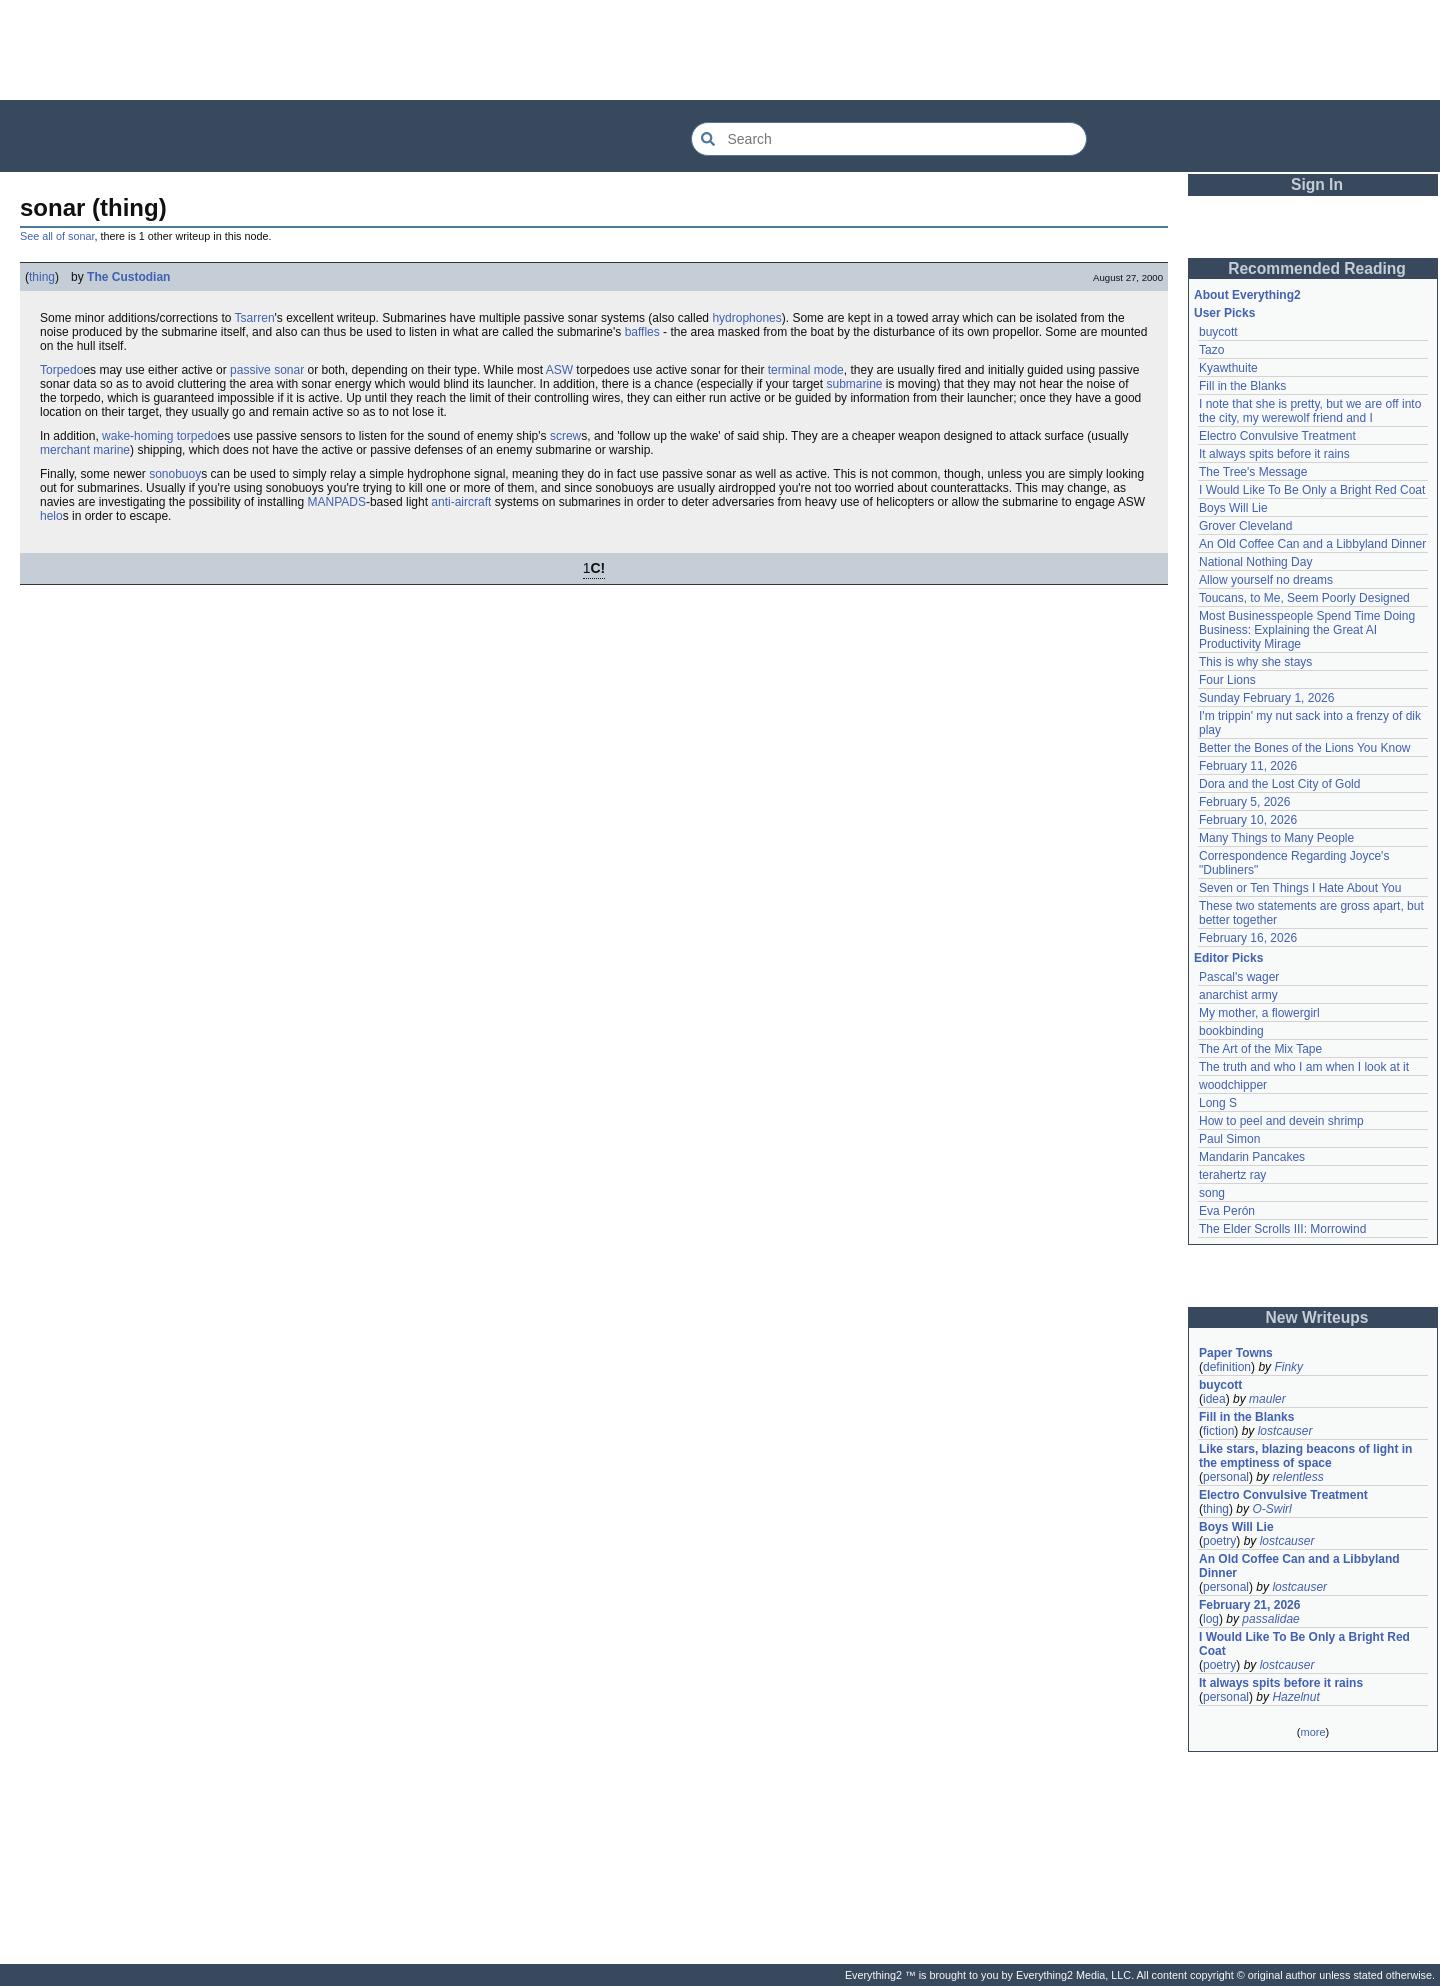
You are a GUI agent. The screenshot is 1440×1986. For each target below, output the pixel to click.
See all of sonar (57, 236)
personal (1226, 1477)
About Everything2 (1247, 295)
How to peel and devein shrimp (1281, 1121)
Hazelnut (1295, 1697)
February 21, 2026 (1249, 1605)
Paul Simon (1229, 1139)
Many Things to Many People (1276, 838)
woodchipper (1233, 1085)
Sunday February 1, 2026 (1266, 698)
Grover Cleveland (1245, 526)
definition (1227, 1367)
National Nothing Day (1255, 562)
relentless (1297, 1477)
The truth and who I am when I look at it (1304, 1067)
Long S (1218, 1103)
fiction (1218, 1431)
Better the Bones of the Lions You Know (1305, 748)
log (1211, 1619)
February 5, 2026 (1244, 802)
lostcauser (1285, 1431)
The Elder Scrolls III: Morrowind (1282, 1229)
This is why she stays (1255, 662)
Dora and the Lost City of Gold (1279, 784)
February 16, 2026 (1248, 938)
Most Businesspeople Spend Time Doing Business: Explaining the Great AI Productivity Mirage (1307, 630)
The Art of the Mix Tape (1260, 1049)
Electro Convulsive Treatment (1277, 436)
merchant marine (85, 450)
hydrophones (746, 318)
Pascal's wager (1239, 977)
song (1212, 1193)
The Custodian (128, 277)
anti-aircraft (461, 502)
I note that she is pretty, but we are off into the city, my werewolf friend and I (1310, 411)
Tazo (1211, 350)
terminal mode (806, 370)
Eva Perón (1227, 1211)
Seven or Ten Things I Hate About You (1300, 888)
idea (1214, 1399)
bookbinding (1231, 1031)
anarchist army (1238, 995)
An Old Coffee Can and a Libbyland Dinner (1312, 544)
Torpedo (61, 370)
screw (565, 436)
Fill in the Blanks (1242, 386)
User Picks (1224, 313)
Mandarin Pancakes (1252, 1157)
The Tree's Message (1253, 472)
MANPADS (336, 502)
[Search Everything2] (889, 139)
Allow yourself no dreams (1266, 580)
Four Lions (1227, 680)
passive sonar (267, 370)
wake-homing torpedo (159, 436)
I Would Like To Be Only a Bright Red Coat (1312, 490)
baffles (642, 332)
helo (51, 516)
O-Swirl (1271, 1509)
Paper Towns (1236, 1353)
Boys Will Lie (1233, 508)
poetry (1219, 1541)
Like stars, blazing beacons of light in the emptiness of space (1305, 1456)
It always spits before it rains (1274, 454)
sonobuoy (175, 474)
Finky (1288, 1367)
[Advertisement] (720, 50)
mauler (1267, 1399)
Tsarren (255, 318)
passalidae (1270, 1619)
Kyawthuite (1228, 368)
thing (42, 277)
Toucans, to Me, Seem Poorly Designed (1304, 598)
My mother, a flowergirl (1259, 1013)
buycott (1218, 332)
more (1312, 1732)
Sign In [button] (1317, 184)
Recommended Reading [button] (1317, 268)
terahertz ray (1232, 1175)
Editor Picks (1228, 958)
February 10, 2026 (1248, 820)
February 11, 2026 (1248, 766)
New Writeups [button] (1317, 1317)
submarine (854, 384)
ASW (559, 370)
